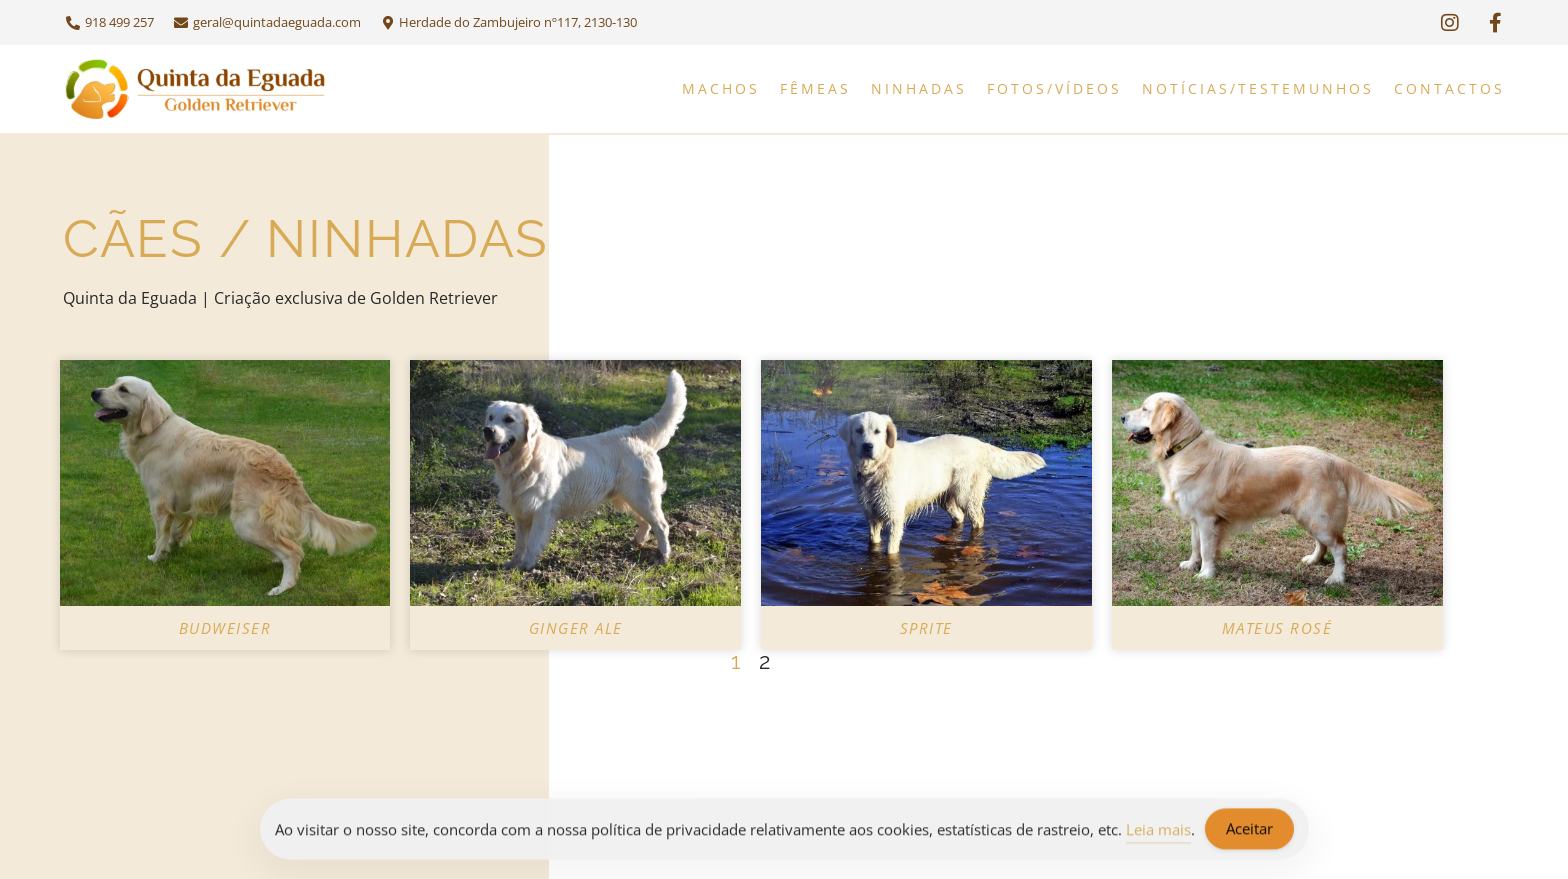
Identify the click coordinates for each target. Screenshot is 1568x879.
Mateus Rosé (1277, 628)
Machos (721, 88)
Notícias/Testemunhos (1258, 88)
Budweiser (225, 628)
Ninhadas (919, 88)
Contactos (1449, 88)
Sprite (926, 628)
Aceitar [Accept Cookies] (1249, 831)
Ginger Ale (576, 628)
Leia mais (1158, 831)
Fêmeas (815, 88)
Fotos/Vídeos (1054, 88)
